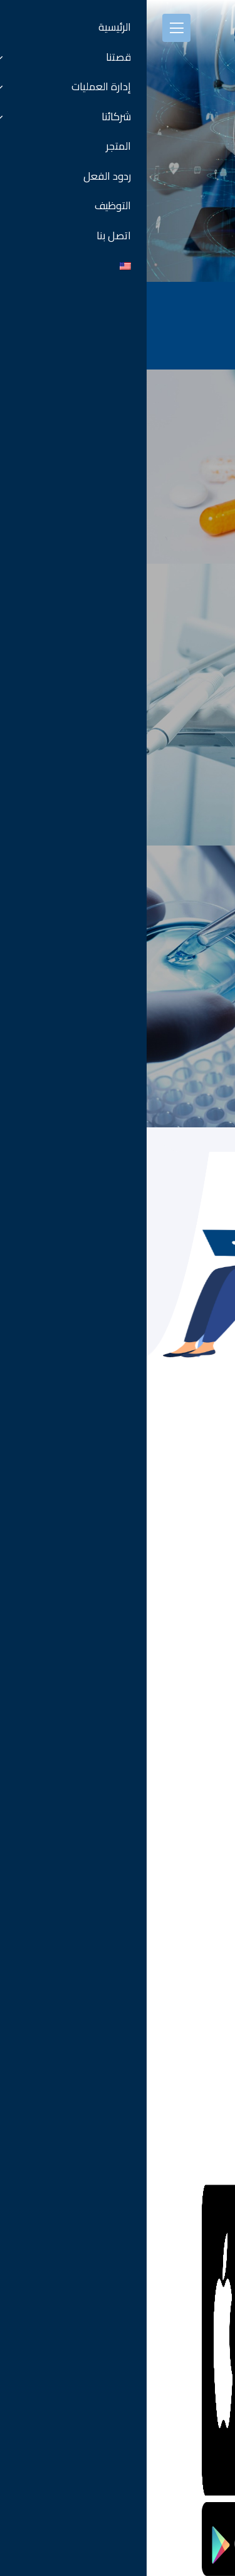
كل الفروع (205, 1805)
